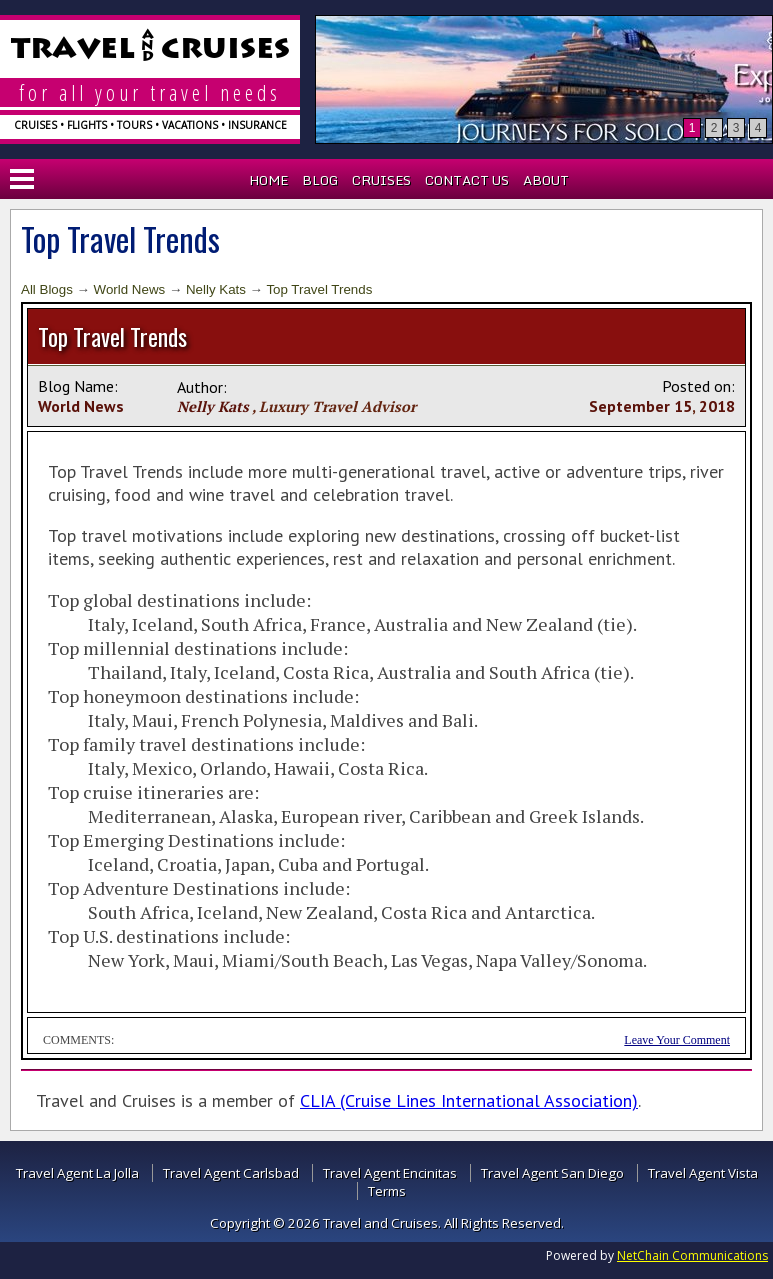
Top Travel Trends (319, 289)
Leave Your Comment (677, 1040)
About (546, 180)
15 (683, 406)
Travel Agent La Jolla (77, 1173)
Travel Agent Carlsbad (231, 1173)
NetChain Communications (692, 1255)
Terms (387, 1191)
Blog (320, 180)
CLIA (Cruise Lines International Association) (469, 1100)
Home (268, 180)
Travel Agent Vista (703, 1173)
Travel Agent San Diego (552, 1173)
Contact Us (467, 180)
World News (130, 289)
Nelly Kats (216, 289)
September (629, 406)
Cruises (381, 180)
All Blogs (47, 289)
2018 (717, 406)
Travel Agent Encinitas (390, 1173)
